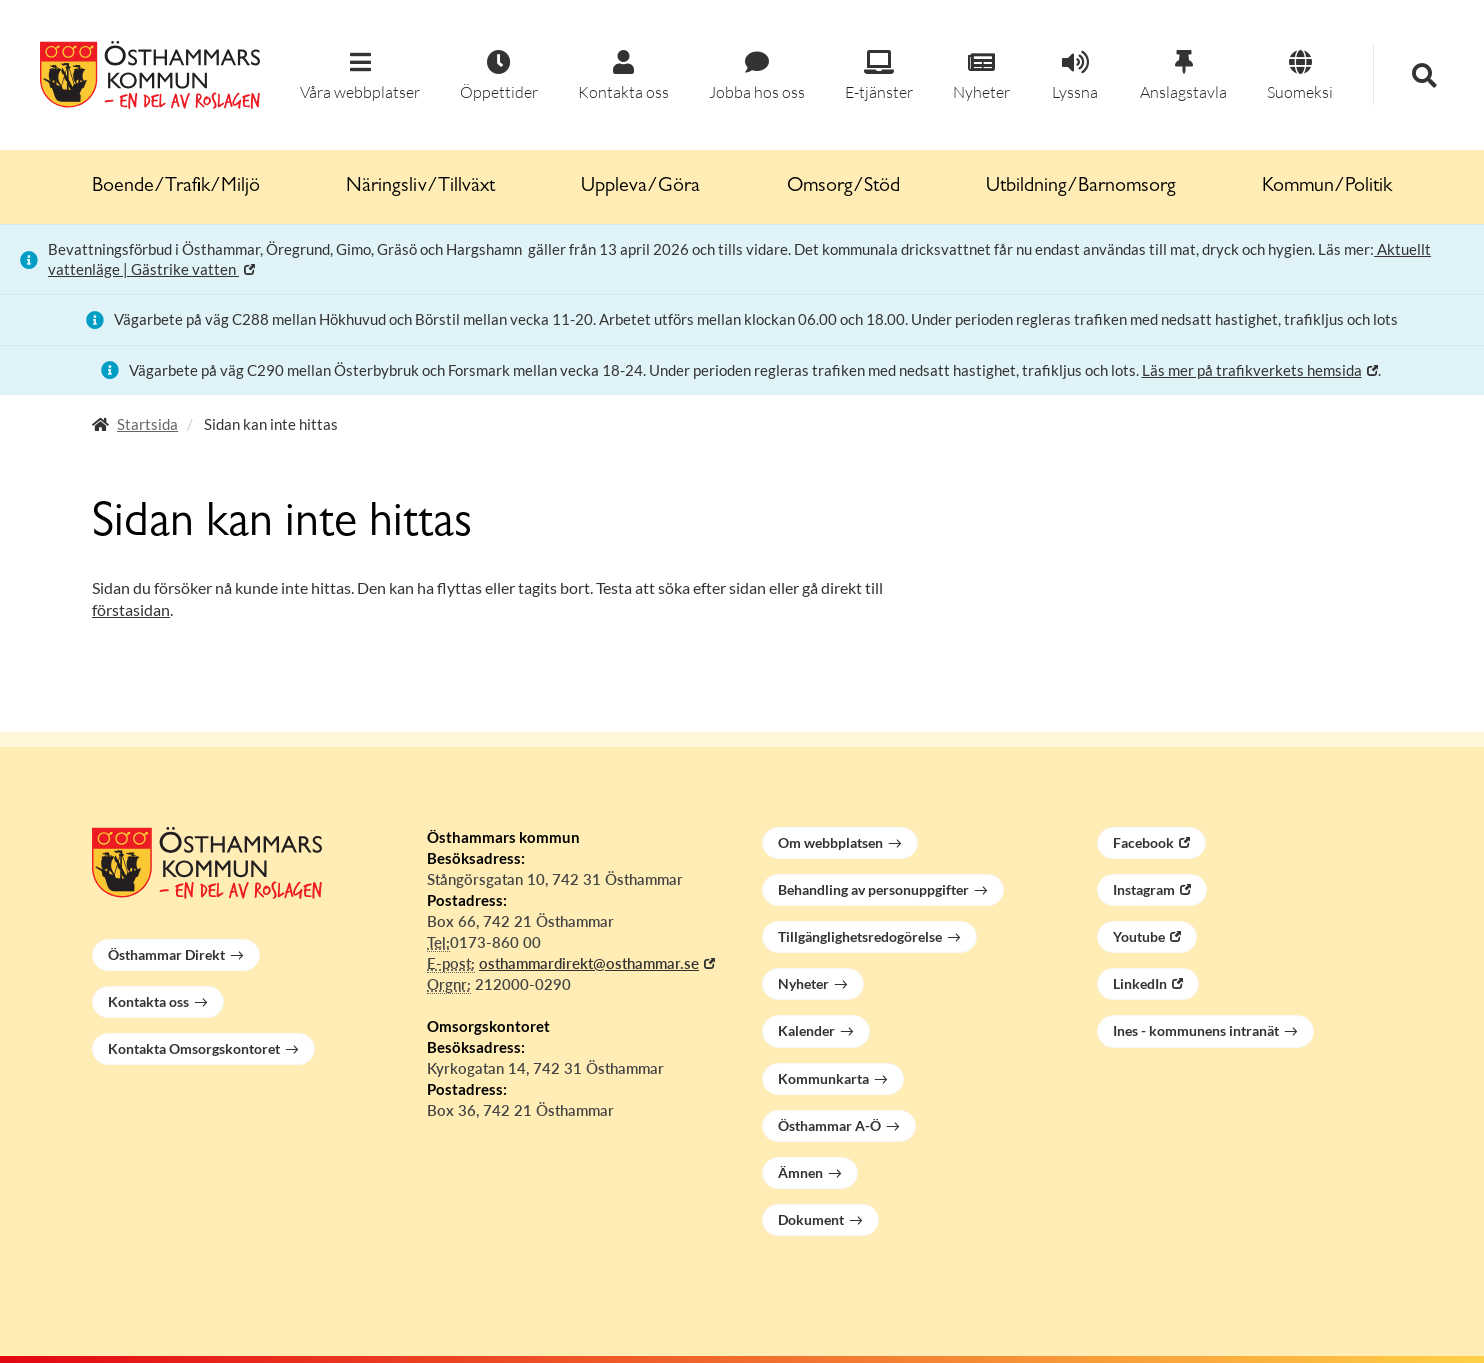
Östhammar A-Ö (829, 1125)
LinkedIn (1140, 983)
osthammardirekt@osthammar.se (589, 963)
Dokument (811, 1219)
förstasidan (131, 609)
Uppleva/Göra (640, 187)
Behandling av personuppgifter (873, 889)
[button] (360, 76)
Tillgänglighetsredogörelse (860, 936)
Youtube (1139, 936)
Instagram (1144, 889)
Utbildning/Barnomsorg (1081, 187)
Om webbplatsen (830, 842)
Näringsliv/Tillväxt (420, 187)
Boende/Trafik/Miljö (176, 187)
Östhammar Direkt (166, 954)
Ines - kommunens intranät (1196, 1030)
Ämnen (800, 1172)
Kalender (806, 1030)
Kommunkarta (823, 1078)
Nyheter (803, 983)
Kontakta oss (148, 1001)
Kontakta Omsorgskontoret (194, 1048)
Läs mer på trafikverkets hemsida (1252, 370)
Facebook (1143, 842)
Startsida (147, 424)
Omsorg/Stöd (843, 187)
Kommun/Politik (1327, 187)
